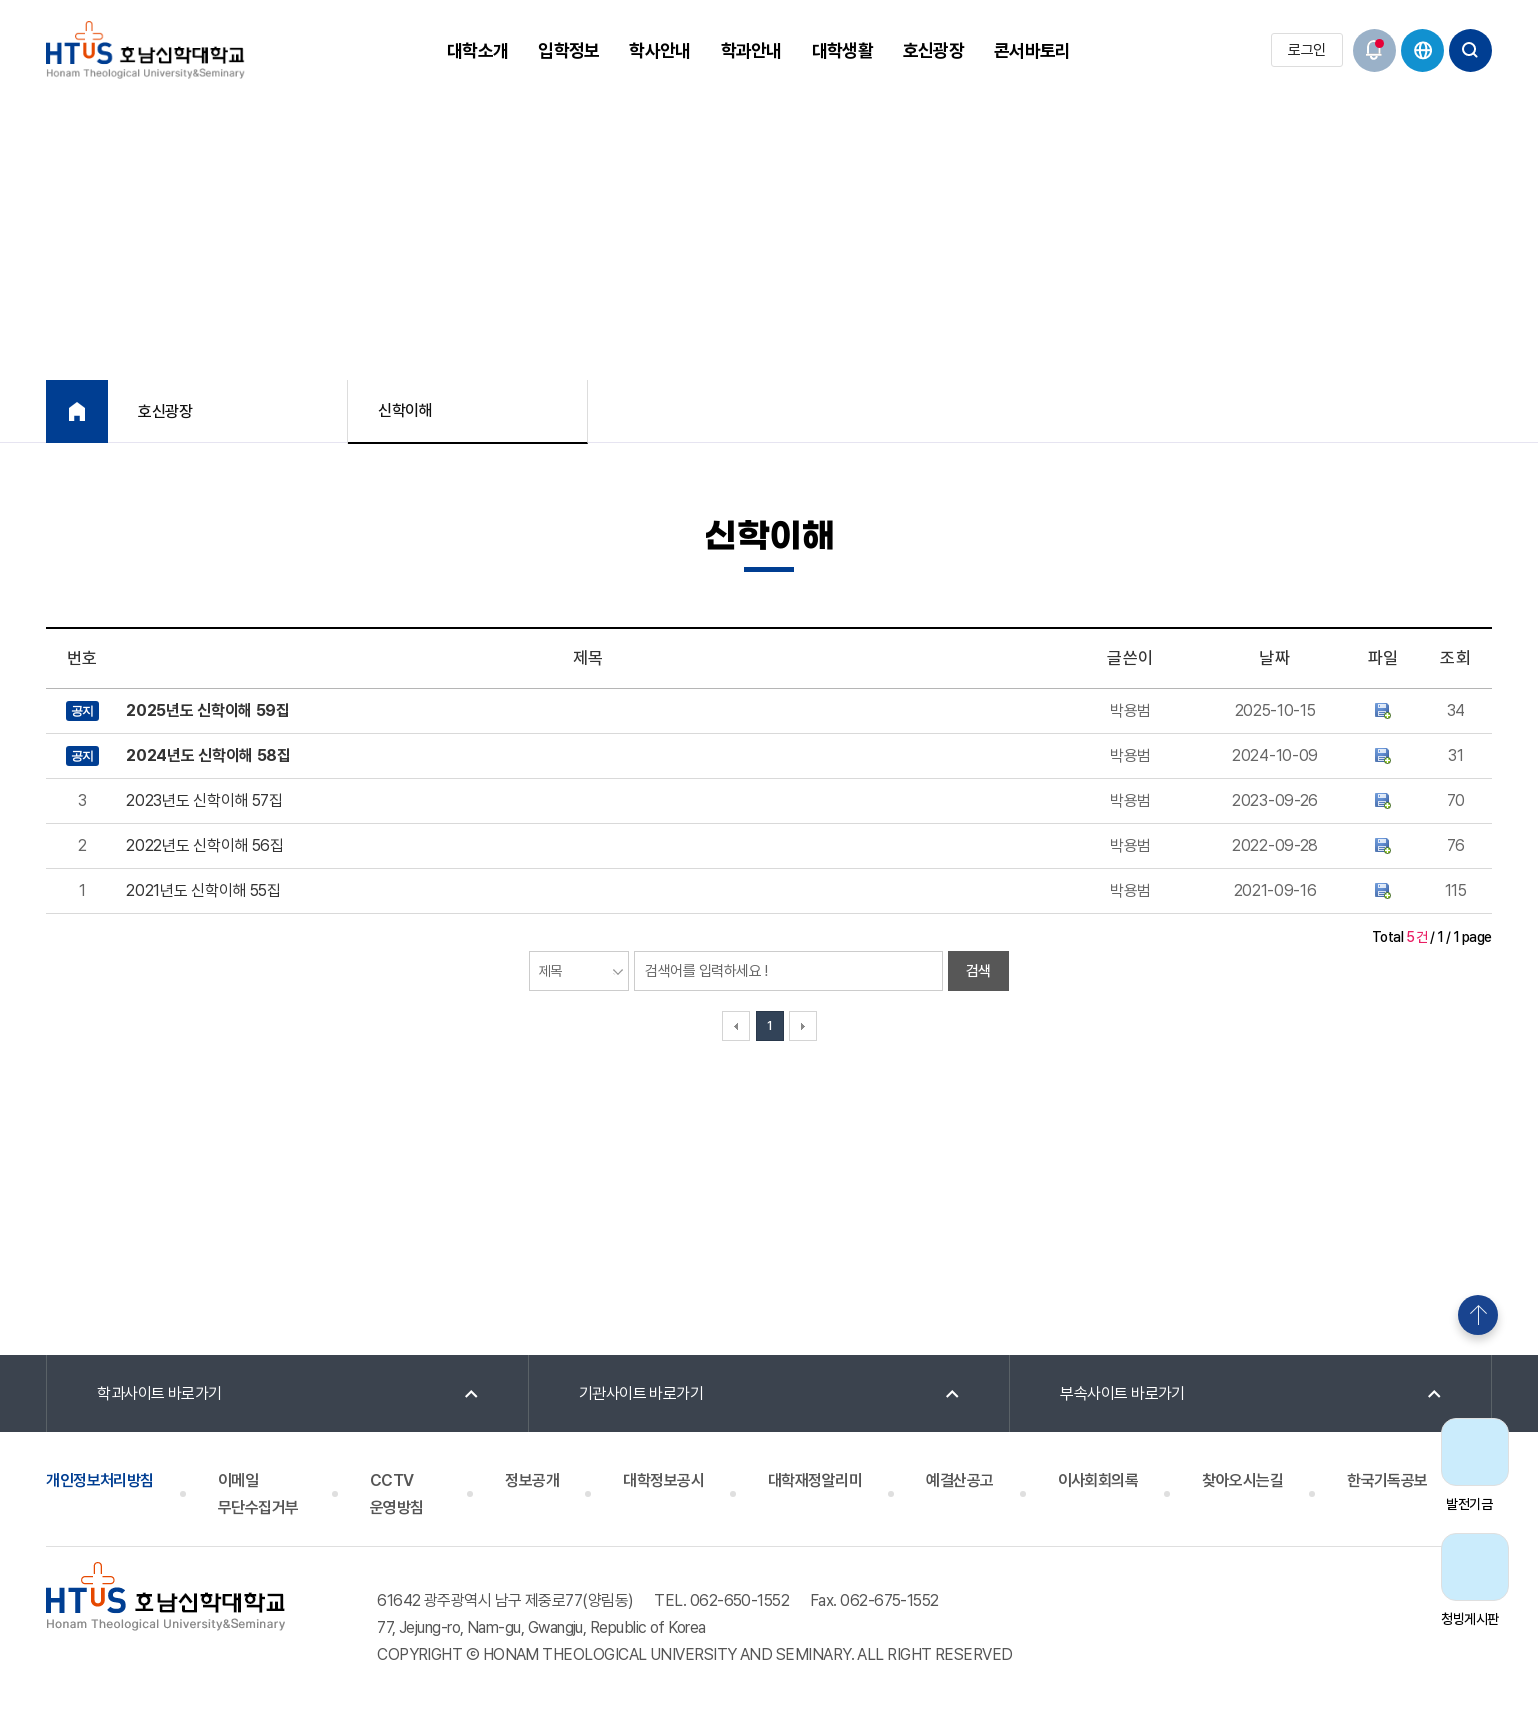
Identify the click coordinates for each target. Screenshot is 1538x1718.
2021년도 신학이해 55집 (203, 890)
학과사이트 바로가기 (159, 1393)
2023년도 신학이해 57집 (204, 800)
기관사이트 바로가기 (641, 1393)
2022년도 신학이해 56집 (204, 845)
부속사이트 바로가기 (1122, 1393)
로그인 (1306, 50)
